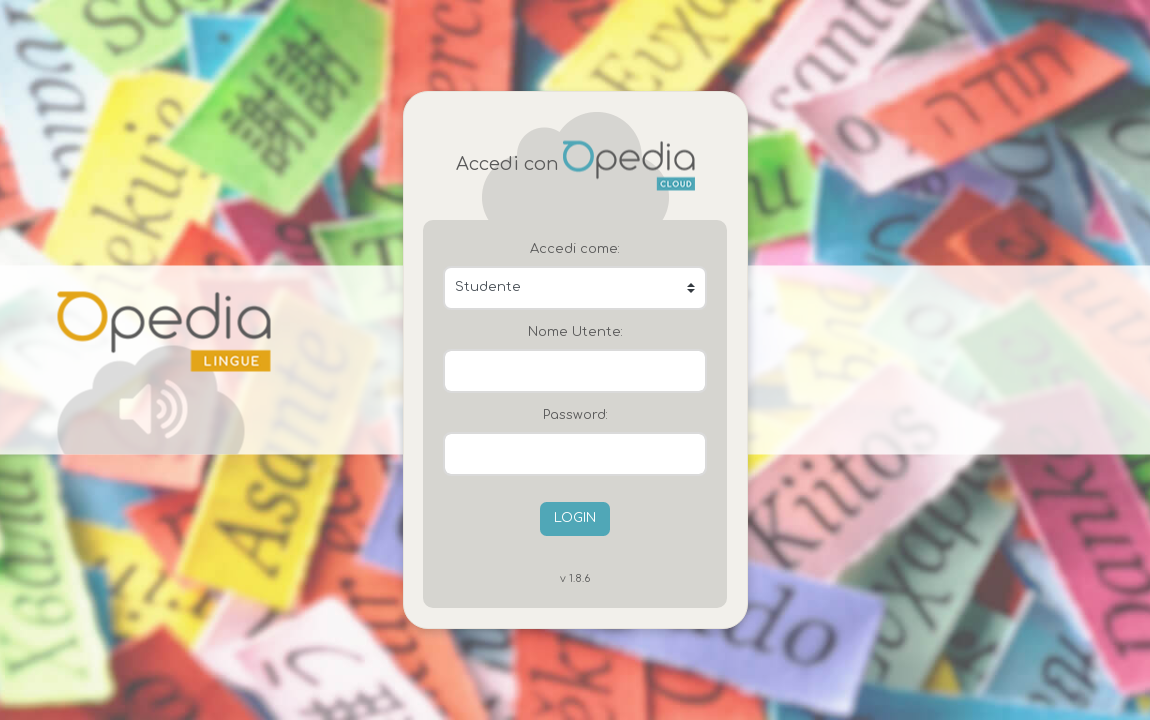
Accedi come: (575, 249)
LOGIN (575, 518)
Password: (575, 415)
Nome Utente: (575, 332)
